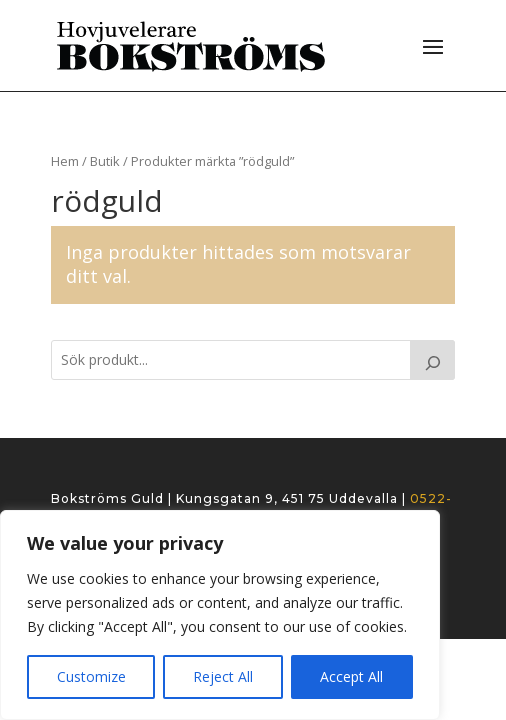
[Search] (433, 360)
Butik (105, 161)
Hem (65, 161)
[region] (220, 615)
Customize (91, 676)
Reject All (223, 676)
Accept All (351, 676)
